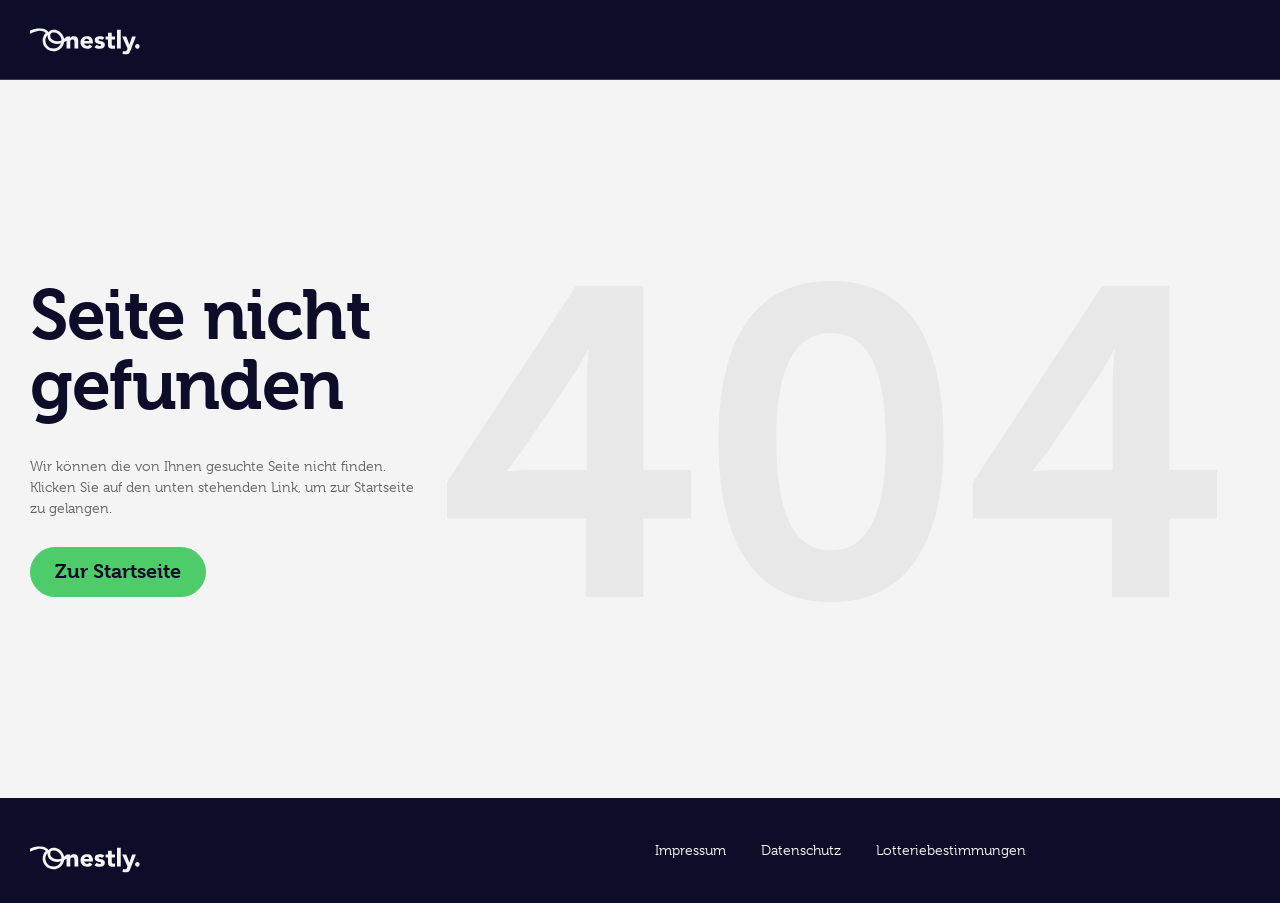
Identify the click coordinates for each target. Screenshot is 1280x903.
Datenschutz (801, 850)
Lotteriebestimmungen (951, 850)
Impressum (690, 850)
